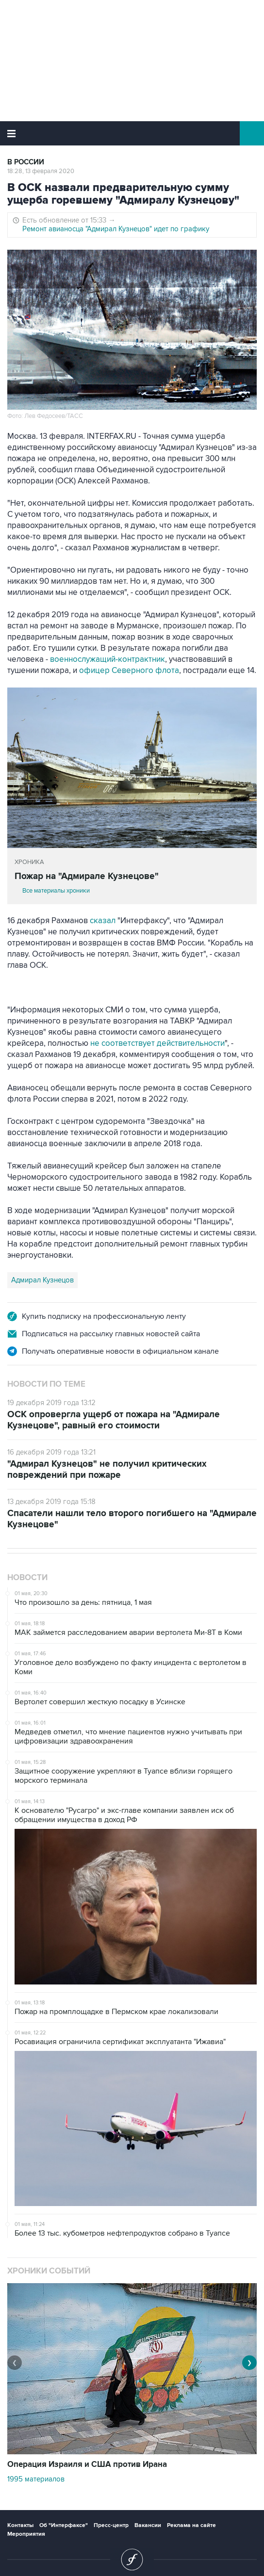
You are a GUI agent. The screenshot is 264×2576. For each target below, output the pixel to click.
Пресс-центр (111, 2525)
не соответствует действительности (157, 1043)
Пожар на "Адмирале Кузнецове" (87, 876)
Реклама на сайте (191, 2525)
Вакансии (147, 2525)
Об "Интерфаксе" (63, 2525)
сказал (103, 921)
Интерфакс (132, 133)
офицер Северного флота (129, 670)
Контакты (20, 2525)
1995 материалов (36, 2479)
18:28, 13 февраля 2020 (40, 171)
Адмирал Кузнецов (42, 1280)
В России (25, 162)
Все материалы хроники (56, 891)
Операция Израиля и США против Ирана (87, 2464)
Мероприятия (26, 2534)
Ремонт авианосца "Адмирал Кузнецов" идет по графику (115, 228)
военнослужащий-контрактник (107, 659)
